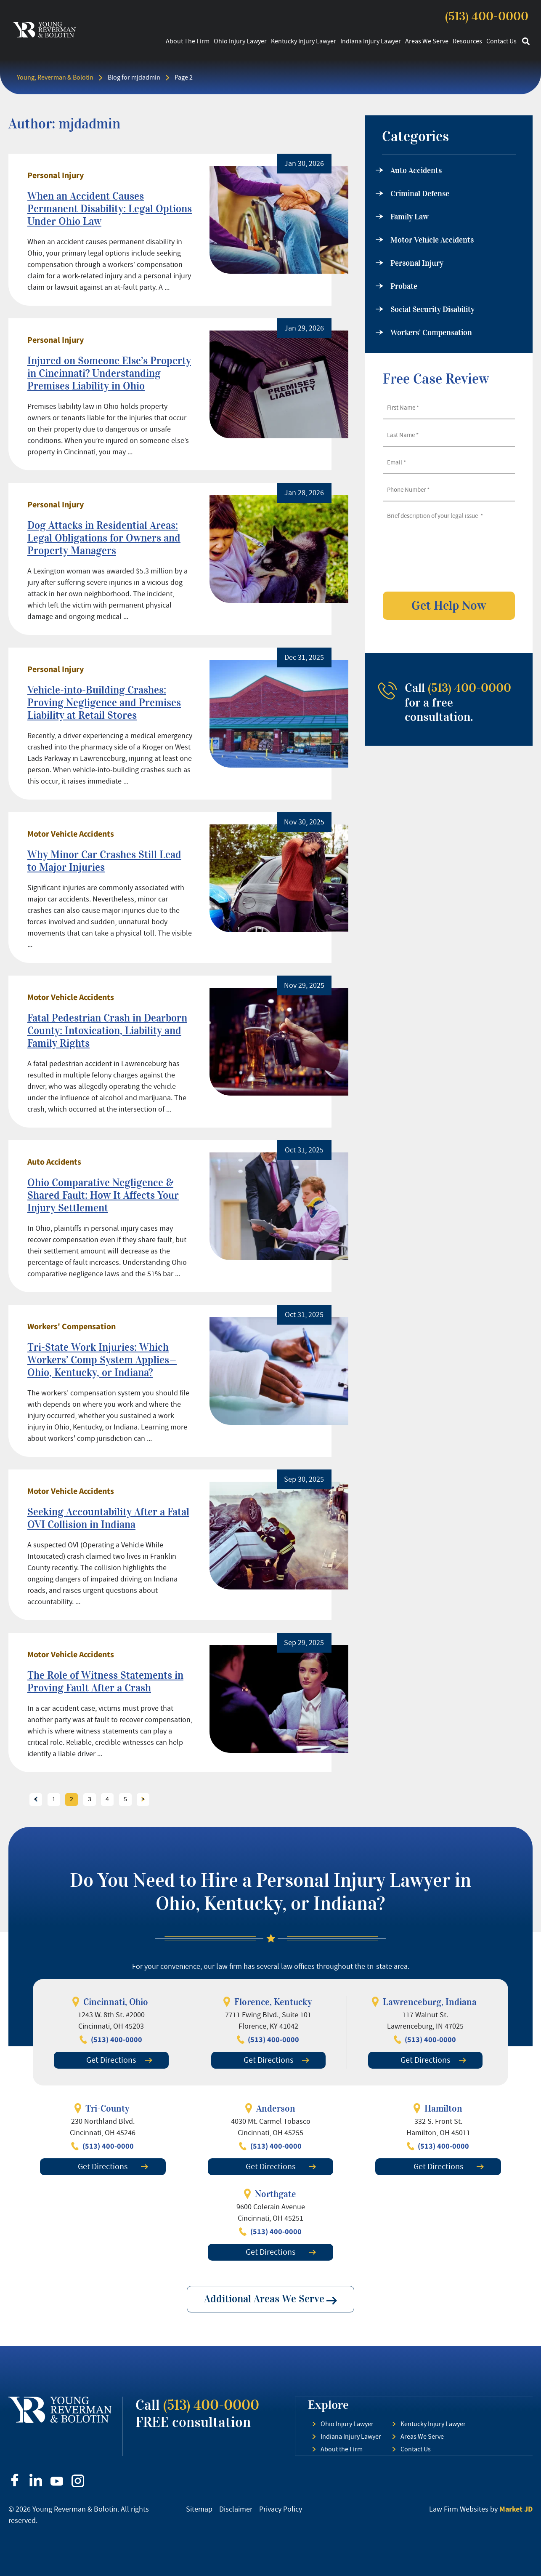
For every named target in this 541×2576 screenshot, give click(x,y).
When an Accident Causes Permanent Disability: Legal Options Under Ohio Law (109, 208)
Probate (403, 286)
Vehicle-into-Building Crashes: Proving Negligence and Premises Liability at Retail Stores (104, 702)
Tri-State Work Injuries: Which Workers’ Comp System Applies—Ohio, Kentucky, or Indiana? (102, 1360)
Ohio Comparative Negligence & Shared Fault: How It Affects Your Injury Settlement (103, 1195)
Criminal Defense (419, 194)
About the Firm (188, 41)
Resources (467, 41)
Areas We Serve (426, 41)
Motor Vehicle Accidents (70, 834)
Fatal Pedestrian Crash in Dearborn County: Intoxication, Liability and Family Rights (107, 1030)
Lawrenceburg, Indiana (430, 2002)
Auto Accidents (54, 1162)
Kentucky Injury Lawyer (303, 41)
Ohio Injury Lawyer (240, 41)
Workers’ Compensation (431, 333)
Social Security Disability (432, 309)
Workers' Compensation (71, 1327)
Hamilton (443, 2108)
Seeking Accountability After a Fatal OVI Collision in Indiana (108, 1518)
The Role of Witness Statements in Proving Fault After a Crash (105, 1681)
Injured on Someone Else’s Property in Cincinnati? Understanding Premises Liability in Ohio (109, 373)
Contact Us (501, 41)
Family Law (409, 217)
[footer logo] (59, 2410)
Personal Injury (55, 175)
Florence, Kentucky (273, 2002)
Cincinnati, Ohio (115, 2002)
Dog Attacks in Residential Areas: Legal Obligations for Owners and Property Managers (103, 538)
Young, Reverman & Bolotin (55, 77)
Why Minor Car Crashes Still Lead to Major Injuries (104, 861)
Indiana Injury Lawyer (370, 41)
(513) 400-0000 (486, 16)
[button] (526, 41)
